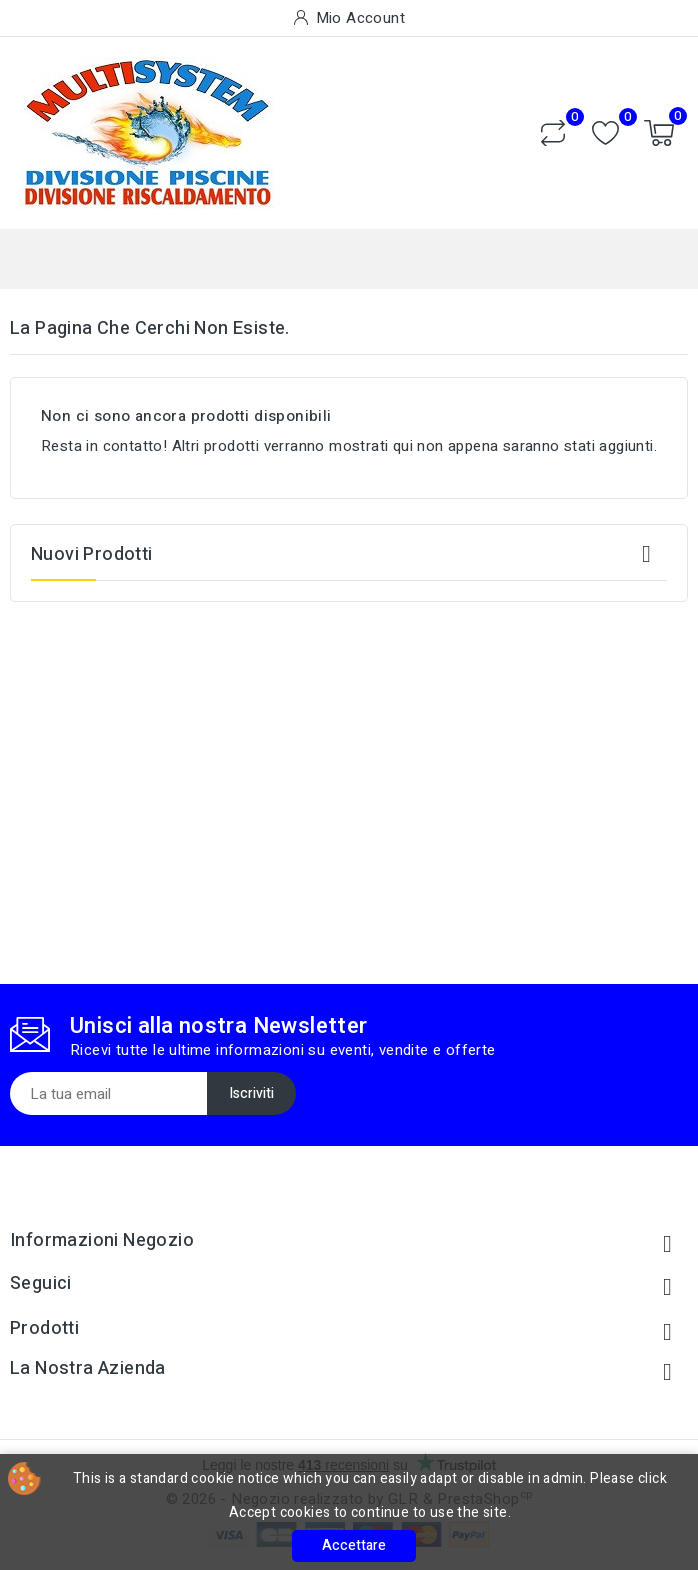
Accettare (354, 1545)
